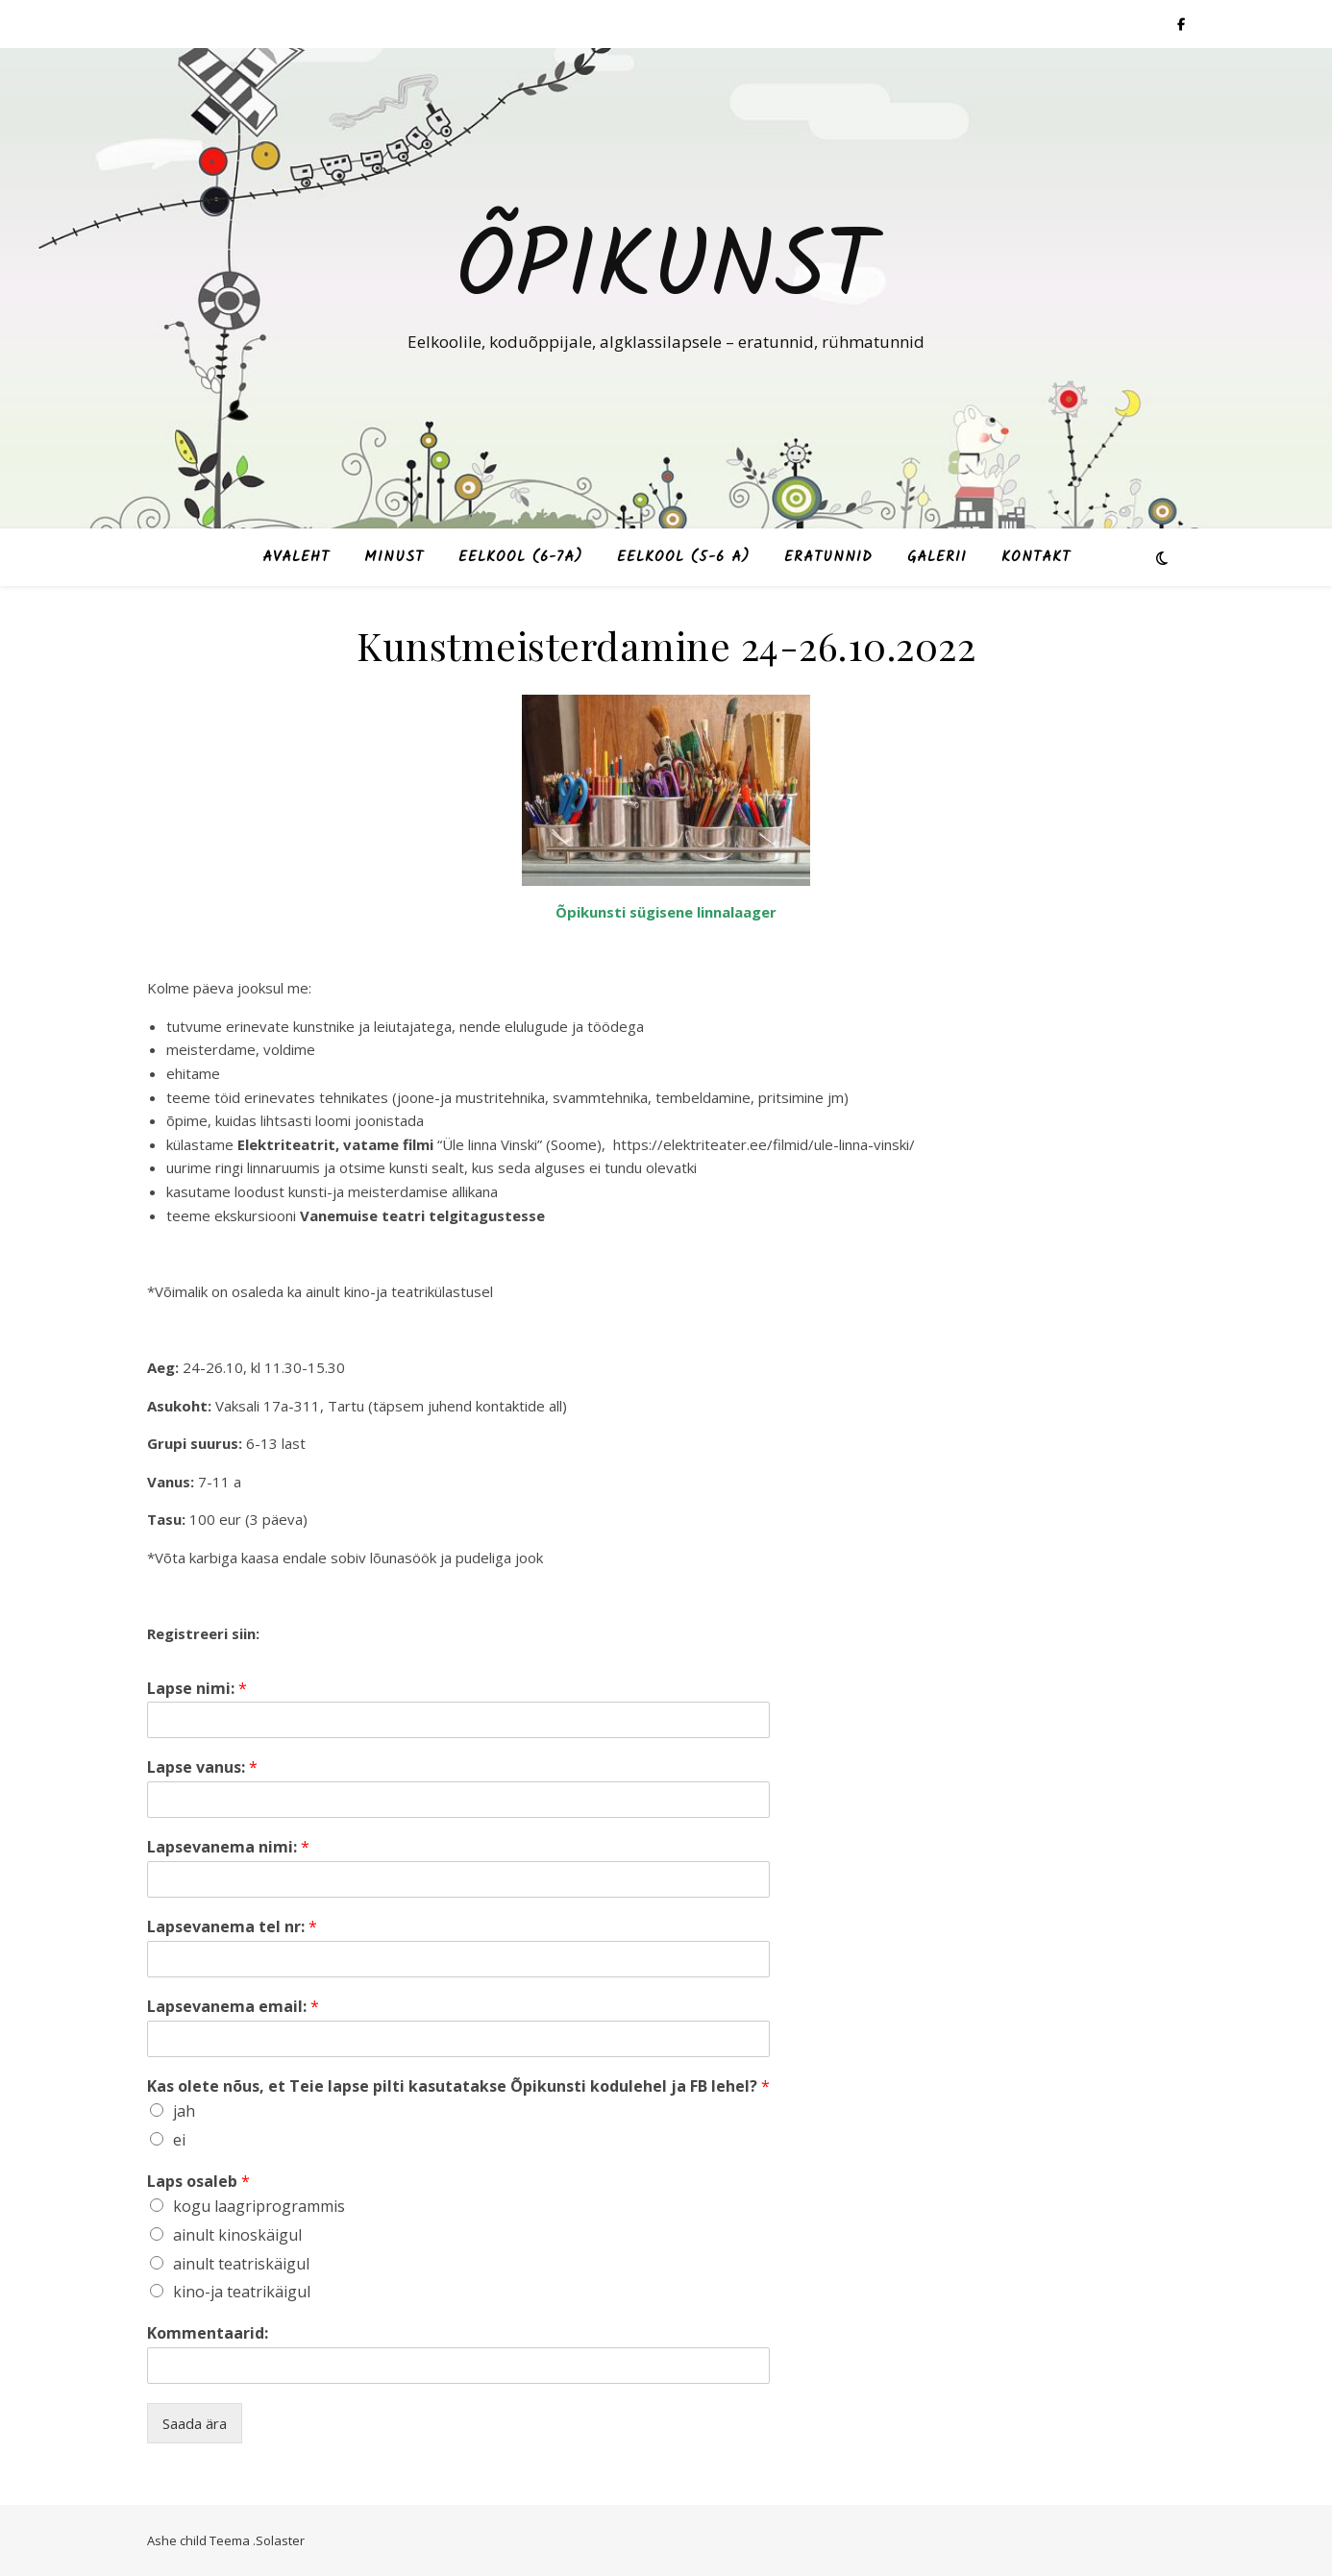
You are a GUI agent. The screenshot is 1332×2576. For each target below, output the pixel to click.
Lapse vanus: (202, 1767)
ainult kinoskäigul (237, 2234)
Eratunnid (828, 557)
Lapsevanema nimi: (228, 1847)
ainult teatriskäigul (241, 2263)
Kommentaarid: (207, 2333)
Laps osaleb (198, 2181)
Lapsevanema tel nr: (232, 1927)
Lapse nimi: (197, 1689)
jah (184, 2111)
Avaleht (296, 557)
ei (179, 2139)
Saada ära (194, 2423)
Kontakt (1036, 557)
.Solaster (279, 2540)
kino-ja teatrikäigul (241, 2291)
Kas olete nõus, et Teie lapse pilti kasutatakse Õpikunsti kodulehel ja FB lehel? (458, 2086)
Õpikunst (666, 271)
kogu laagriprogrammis (259, 2206)
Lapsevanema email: (233, 2007)
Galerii (937, 557)
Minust (394, 557)
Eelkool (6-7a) (520, 557)
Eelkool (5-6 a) (683, 557)
